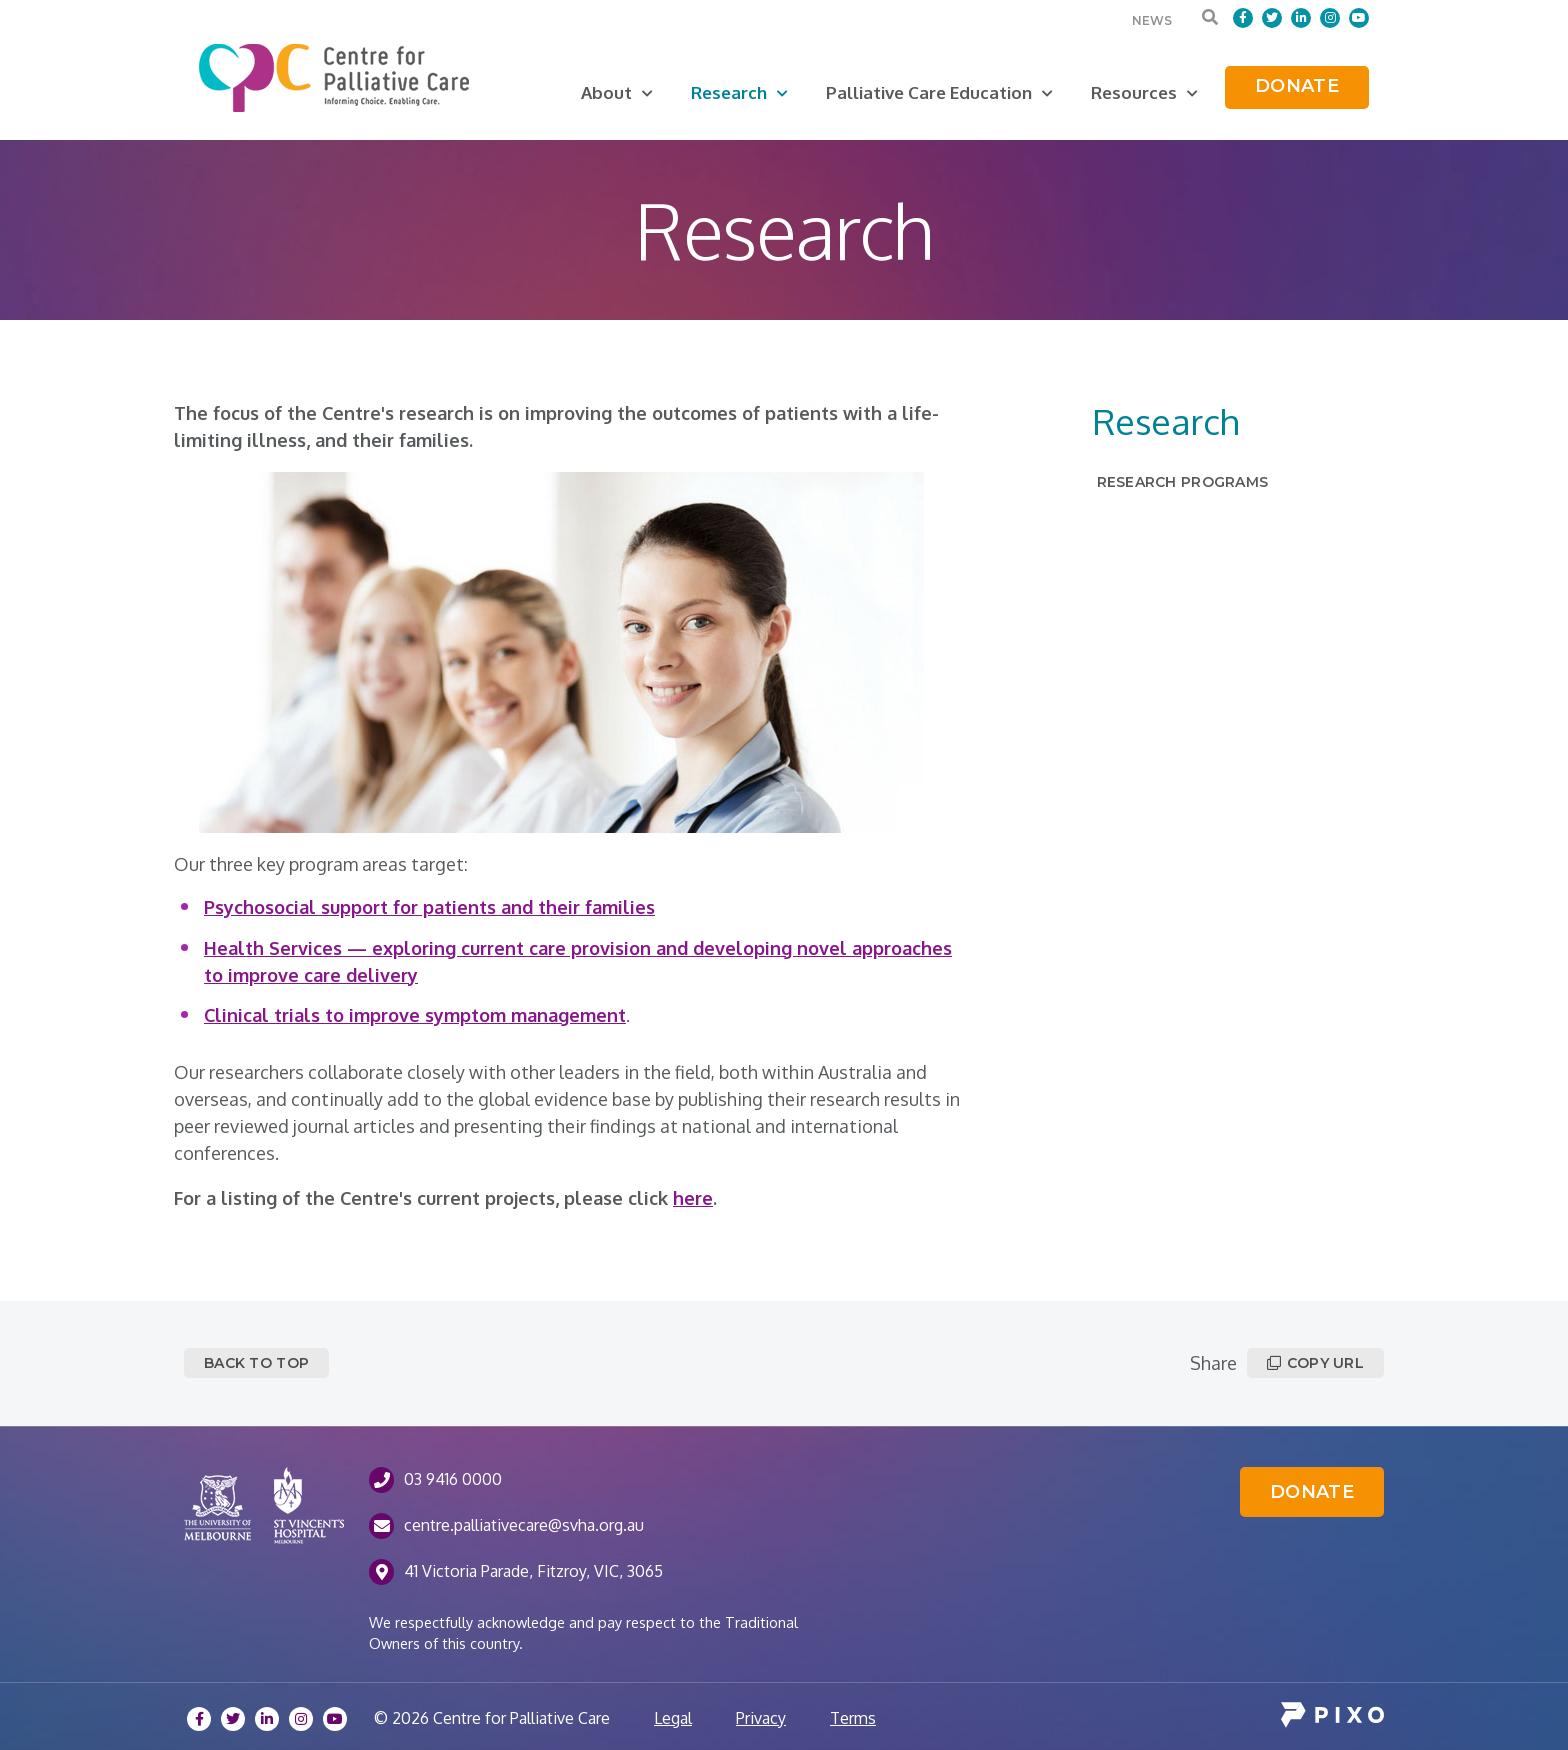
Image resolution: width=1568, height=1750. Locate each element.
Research (739, 92)
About (617, 92)
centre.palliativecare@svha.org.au (524, 1525)
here (693, 1198)
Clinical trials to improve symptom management (415, 1015)
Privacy (761, 1718)
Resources (1144, 92)
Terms (853, 1718)
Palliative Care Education (939, 92)
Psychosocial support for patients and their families (429, 907)
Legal (673, 1718)
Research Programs (1183, 482)
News (1152, 20)
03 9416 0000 (453, 1479)
